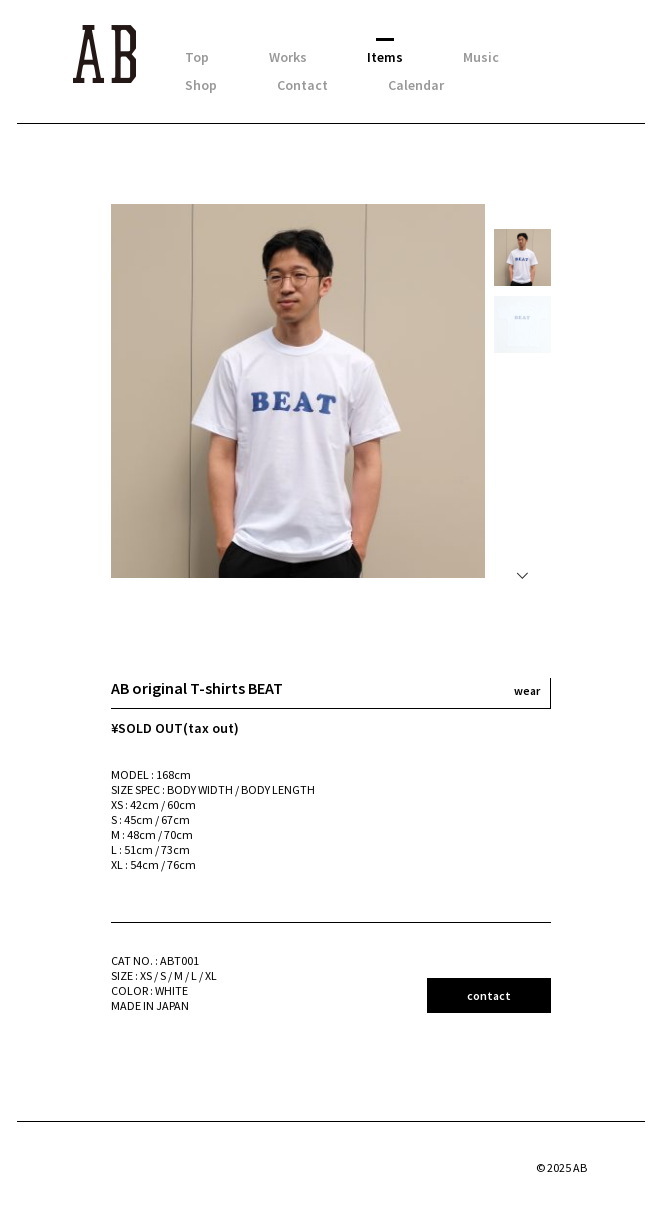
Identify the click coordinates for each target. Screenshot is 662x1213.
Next (523, 570)
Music (481, 57)
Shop (201, 85)
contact (489, 995)
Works (288, 57)
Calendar (416, 85)
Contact (302, 85)
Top (197, 57)
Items (385, 57)
